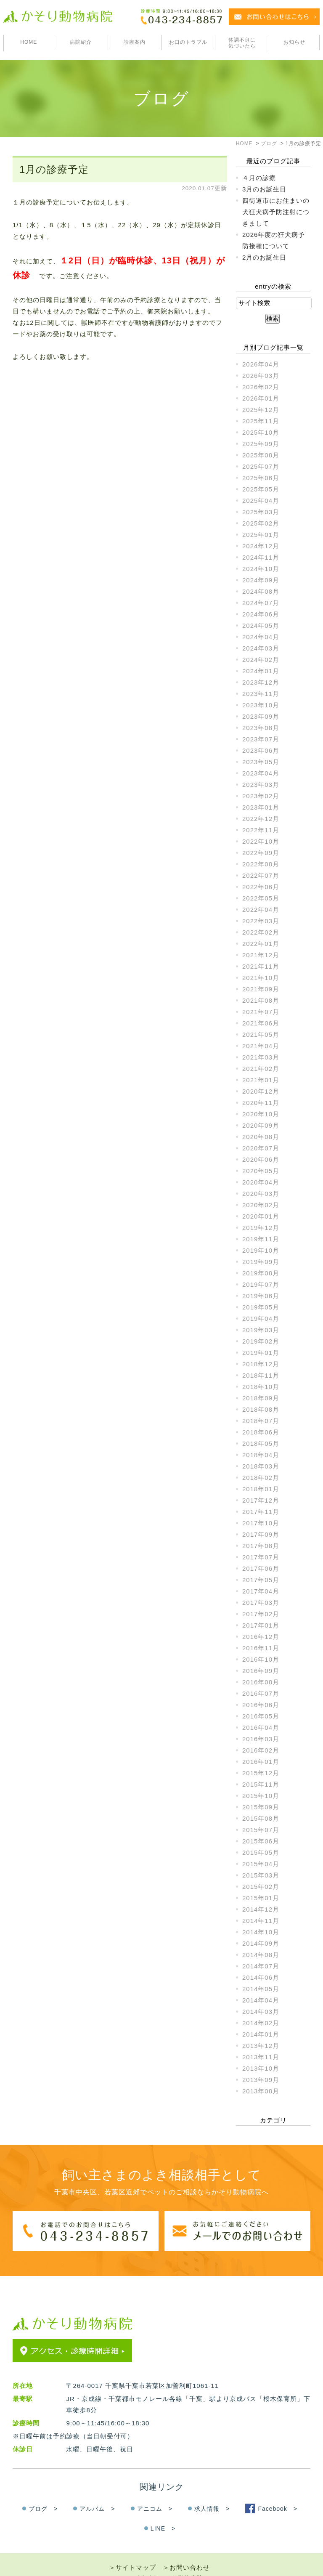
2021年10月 (260, 977)
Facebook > (277, 2492)
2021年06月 (260, 1023)
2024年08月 (260, 591)
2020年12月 (260, 1091)
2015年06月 (260, 1841)
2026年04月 (260, 364)
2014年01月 (260, 2034)
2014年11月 (260, 1920)
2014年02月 (260, 2022)
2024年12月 (260, 546)
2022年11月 (260, 830)
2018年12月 (260, 1364)
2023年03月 (260, 784)
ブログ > (43, 2492)
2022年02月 (260, 932)
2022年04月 (260, 909)
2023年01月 (260, 807)
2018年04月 (260, 1454)
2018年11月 (260, 1375)
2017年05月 (260, 1579)
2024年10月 (260, 568)
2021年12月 (260, 955)
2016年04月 (260, 1727)
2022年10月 (260, 841)
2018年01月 (260, 1488)
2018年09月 (260, 1398)
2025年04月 (260, 500)
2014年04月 (260, 2000)
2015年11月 (260, 1784)
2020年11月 (260, 1102)
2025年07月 (260, 466)
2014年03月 (260, 2011)
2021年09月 (260, 989)
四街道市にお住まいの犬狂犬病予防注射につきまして (276, 212)
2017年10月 (260, 1523)
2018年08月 (260, 1409)
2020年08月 (260, 1136)
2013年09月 (260, 2079)
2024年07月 (260, 602)
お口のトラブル (188, 42)
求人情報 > (212, 2492)
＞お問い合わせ (186, 2551)
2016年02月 (260, 1750)
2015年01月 (260, 1897)
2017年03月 (260, 1602)
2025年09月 (260, 443)
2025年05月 (260, 489)
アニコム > (154, 2492)
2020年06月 (260, 1159)
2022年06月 (260, 886)
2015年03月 (260, 1875)
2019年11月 (260, 1239)
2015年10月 (260, 1795)
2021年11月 (260, 966)
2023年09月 (260, 716)
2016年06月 (260, 1704)
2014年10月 (260, 1932)
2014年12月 (260, 1909)
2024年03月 (260, 648)
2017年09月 (260, 1534)
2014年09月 (260, 1943)
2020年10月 (260, 1114)
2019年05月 (260, 1307)
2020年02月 (260, 1204)
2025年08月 (260, 455)
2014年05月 (260, 1988)
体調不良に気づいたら (242, 43)
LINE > (163, 2512)
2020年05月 (260, 1170)
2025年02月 (260, 523)
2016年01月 (260, 1761)
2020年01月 (260, 1216)
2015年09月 (260, 1807)
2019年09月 (260, 1261)
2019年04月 (260, 1318)
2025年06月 (260, 477)
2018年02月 (260, 1477)
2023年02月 (260, 795)
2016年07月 (260, 1693)
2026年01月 (260, 398)
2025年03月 (260, 511)
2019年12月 (260, 1227)
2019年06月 (260, 1295)
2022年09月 (260, 852)
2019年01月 (260, 1352)
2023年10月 (260, 705)
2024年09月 (260, 580)
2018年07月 (260, 1420)
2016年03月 (260, 1738)
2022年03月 (260, 920)
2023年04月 (260, 773)
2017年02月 (260, 1613)
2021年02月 (260, 1068)
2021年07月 (260, 1011)
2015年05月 (260, 1852)
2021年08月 (260, 1000)
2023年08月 (260, 727)
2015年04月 (260, 1863)
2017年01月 (260, 1625)
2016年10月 (260, 1659)
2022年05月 (260, 898)
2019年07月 (260, 1284)
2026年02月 (260, 386)
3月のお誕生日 (264, 189)
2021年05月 (260, 1034)
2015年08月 (260, 1818)
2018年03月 (260, 1466)
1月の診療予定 (54, 169)
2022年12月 (260, 818)
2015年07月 (260, 1829)
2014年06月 (260, 1977)
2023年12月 (260, 682)
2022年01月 (260, 943)
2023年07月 (260, 739)
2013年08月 (260, 2091)
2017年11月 (260, 1511)
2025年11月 (260, 421)
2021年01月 (260, 1080)
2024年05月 (260, 625)
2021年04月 (260, 1045)
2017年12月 (260, 1500)
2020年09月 (260, 1125)
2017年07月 (260, 1557)
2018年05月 (260, 1443)
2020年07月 (260, 1148)
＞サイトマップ (132, 2551)
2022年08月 (260, 864)
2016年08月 (260, 1682)
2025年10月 (260, 432)
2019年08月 (260, 1273)
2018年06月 (260, 1432)
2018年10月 (260, 1386)
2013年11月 (260, 2057)
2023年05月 (260, 761)
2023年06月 (260, 750)
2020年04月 (260, 1182)
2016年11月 (260, 1648)
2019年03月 (260, 1329)
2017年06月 (260, 1568)
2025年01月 (260, 534)
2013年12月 (260, 2045)
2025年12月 (260, 409)
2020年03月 (260, 1193)
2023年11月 (260, 693)
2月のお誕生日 (264, 257)
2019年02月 (260, 1341)
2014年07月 (260, 1966)
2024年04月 (260, 636)
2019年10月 (260, 1250)
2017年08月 (260, 1545)
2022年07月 (260, 875)
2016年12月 (260, 1636)
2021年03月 (260, 1057)
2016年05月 (260, 1716)
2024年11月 (260, 557)
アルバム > (97, 2492)
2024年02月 (260, 659)
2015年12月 (260, 1773)
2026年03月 (260, 375)
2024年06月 (260, 614)
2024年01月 (260, 671)
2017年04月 (260, 1591)
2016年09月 (260, 1670)
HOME (28, 42)
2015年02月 (260, 1886)
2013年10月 (260, 2068)
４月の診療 (259, 177)
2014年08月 (260, 1954)
